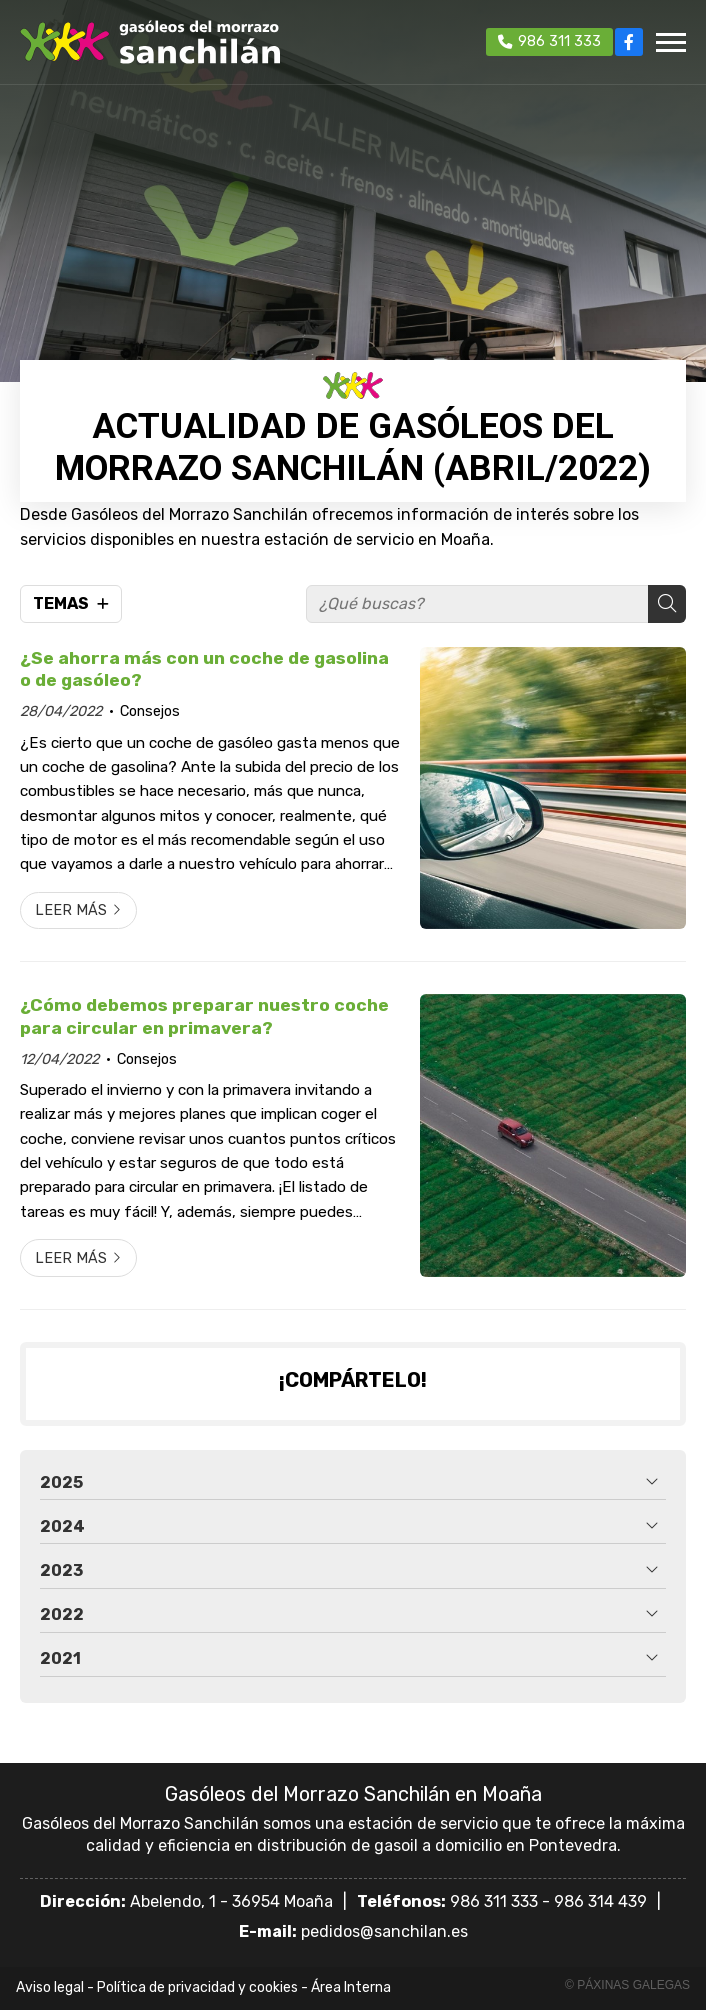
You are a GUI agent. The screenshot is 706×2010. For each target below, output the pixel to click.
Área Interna (351, 1987)
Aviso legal (50, 1987)
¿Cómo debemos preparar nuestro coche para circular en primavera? (204, 1016)
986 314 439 (600, 1901)
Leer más (71, 910)
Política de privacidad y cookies (197, 1987)
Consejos (150, 711)
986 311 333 (494, 1901)
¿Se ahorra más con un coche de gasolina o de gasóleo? (204, 669)
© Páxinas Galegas (627, 1985)
